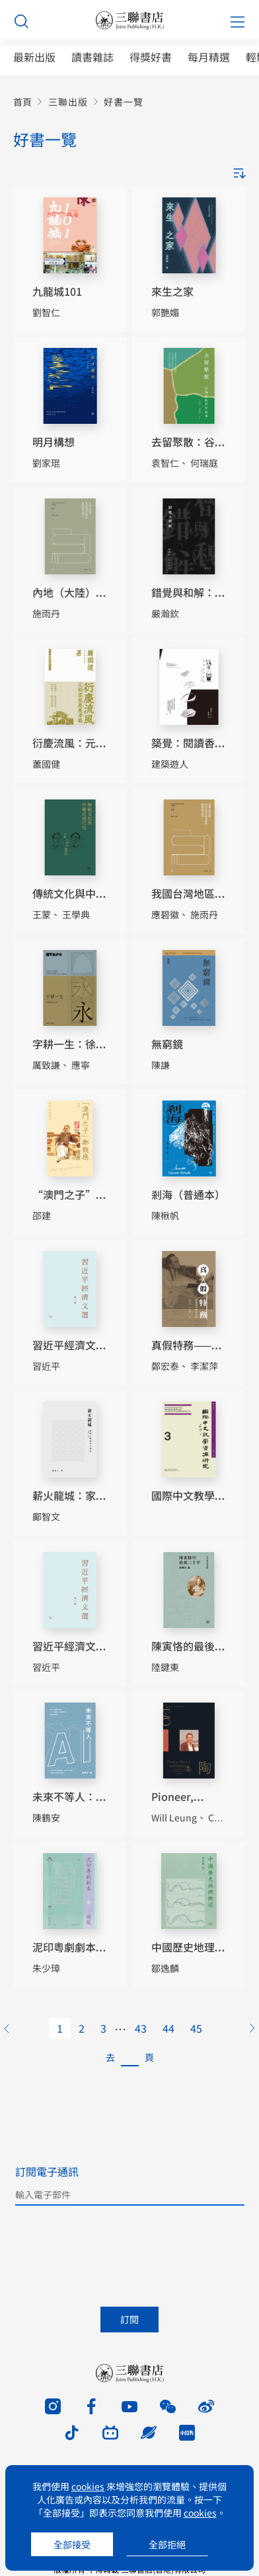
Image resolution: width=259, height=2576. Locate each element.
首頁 (22, 102)
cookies (87, 2486)
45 (196, 2028)
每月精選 (209, 57)
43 (141, 2028)
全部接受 (72, 2544)
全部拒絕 (167, 2544)
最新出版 (34, 57)
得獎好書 (151, 57)
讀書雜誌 (92, 57)
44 (168, 2028)
